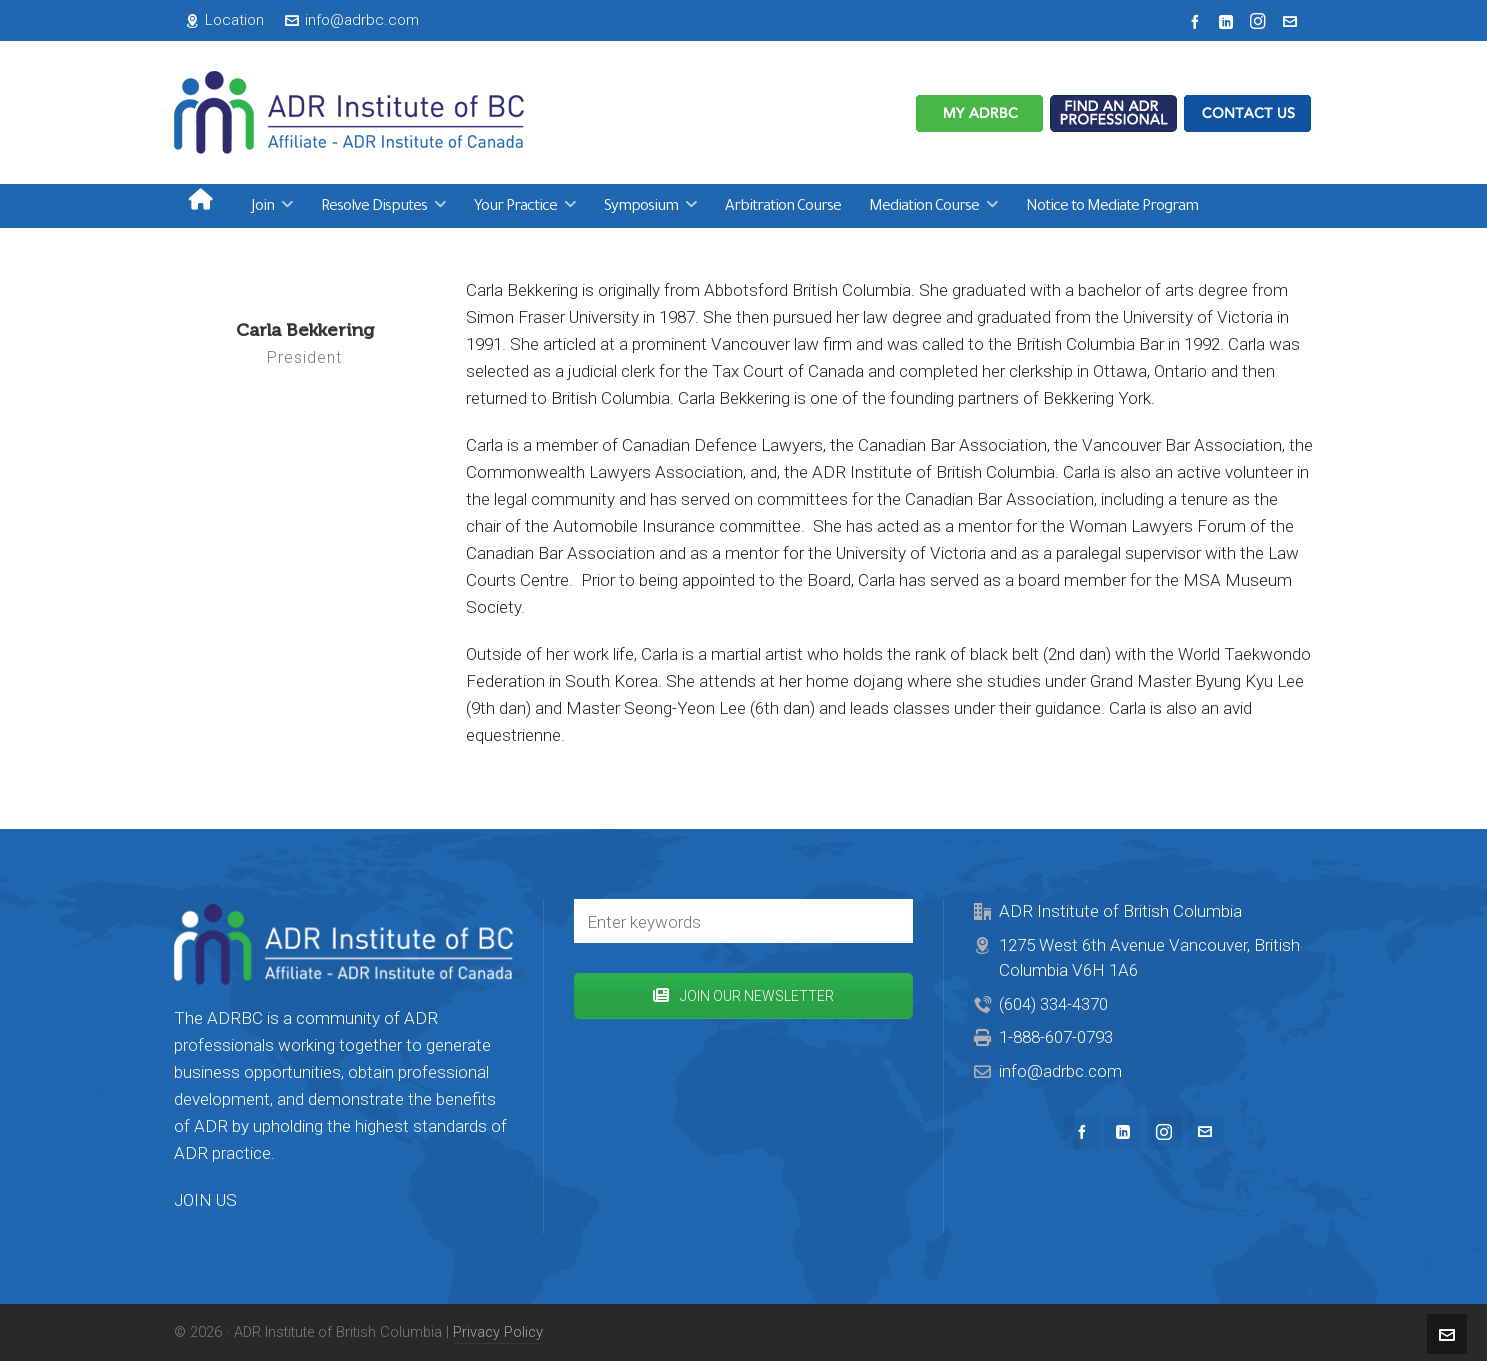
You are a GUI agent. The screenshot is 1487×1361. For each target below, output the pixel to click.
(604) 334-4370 (1053, 1004)
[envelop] (1293, 21)
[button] (888, 921)
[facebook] (1198, 21)
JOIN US (205, 1200)
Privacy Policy (498, 1332)
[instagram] (1261, 21)
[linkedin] (1229, 21)
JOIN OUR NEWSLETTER (743, 996)
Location (224, 20)
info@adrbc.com (352, 20)
